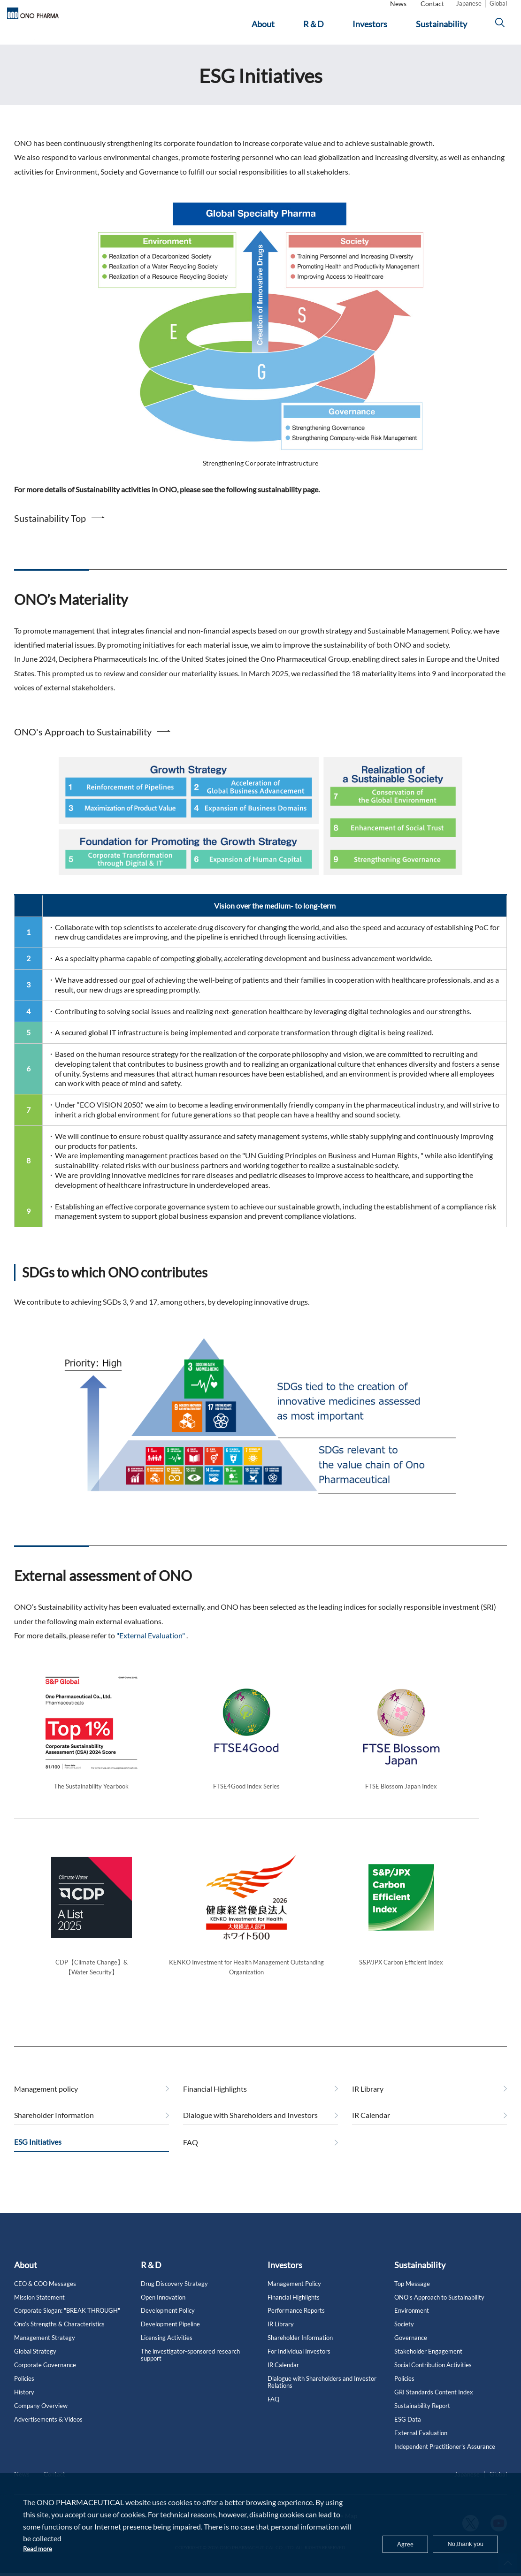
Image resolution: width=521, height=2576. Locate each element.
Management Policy (294, 2300)
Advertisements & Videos (48, 2436)
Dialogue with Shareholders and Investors (250, 2131)
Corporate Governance (45, 2381)
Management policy (46, 2105)
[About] (267, 27)
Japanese (469, 6)
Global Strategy (35, 2368)
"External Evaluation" (150, 1652)
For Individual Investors (299, 2368)
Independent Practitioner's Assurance (444, 2463)
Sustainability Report (422, 2422)
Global (498, 6)
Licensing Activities (166, 2354)
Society (404, 2341)
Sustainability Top (50, 535)
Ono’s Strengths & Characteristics (59, 2341)
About (25, 2282)
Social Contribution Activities (433, 2381)
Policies (24, 2395)
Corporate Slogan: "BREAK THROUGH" (67, 2327)
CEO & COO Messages (45, 2300)
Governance (410, 2354)
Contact (432, 6)
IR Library (367, 2105)
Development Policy (168, 2327)
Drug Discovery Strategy (174, 2300)
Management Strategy (44, 2354)
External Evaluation (420, 2450)
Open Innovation (163, 2314)
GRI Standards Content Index (433, 2409)
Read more (40, 2547)
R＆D (151, 2282)
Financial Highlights (215, 2105)
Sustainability (419, 2282)
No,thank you (461, 2542)
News (398, 6)
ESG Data (407, 2436)
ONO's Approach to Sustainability (83, 748)
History (24, 2409)
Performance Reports (296, 2327)
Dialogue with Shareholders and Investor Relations (322, 2399)
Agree (396, 2542)
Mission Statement (39, 2314)
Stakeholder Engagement (428, 2368)
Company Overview (41, 2422)
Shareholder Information (54, 2131)
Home (22, 53)
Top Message (412, 2300)
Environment (411, 2327)
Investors (54, 53)
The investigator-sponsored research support (190, 2372)
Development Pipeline (170, 2341)
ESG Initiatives (98, 53)
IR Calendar (371, 2131)
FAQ (190, 2159)
